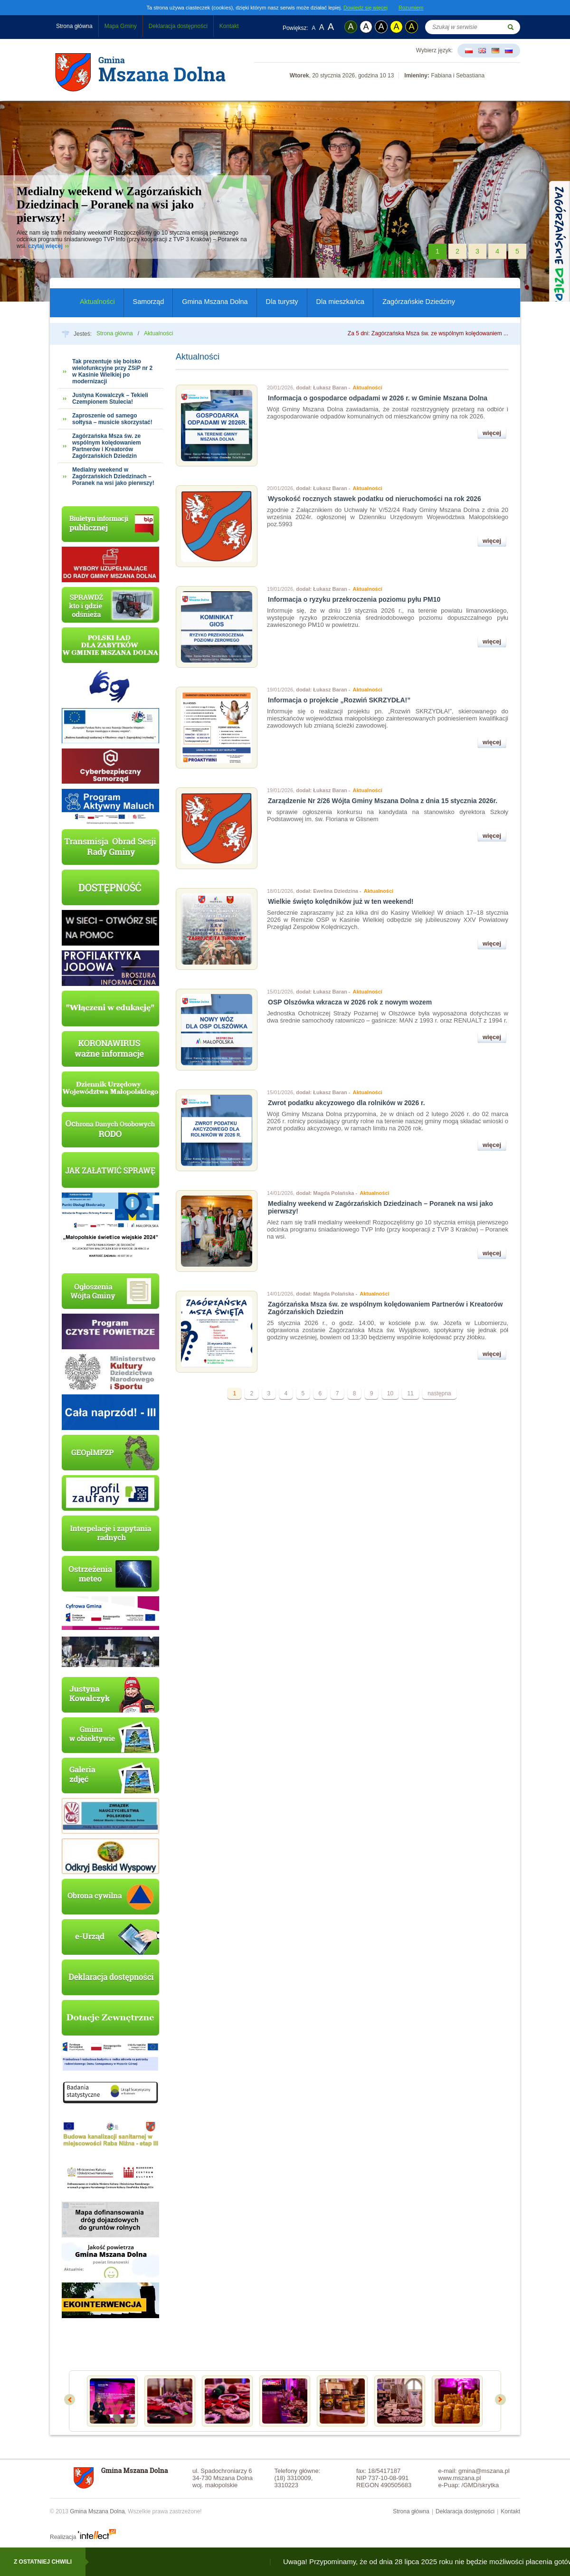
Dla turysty (282, 301)
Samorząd (148, 301)
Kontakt (229, 26)
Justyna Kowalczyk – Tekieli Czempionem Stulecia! (110, 398)
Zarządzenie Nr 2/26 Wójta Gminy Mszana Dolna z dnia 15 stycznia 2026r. (382, 801)
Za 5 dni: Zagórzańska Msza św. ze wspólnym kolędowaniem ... (428, 333)
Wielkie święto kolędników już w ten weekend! (340, 901)
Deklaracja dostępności (178, 26)
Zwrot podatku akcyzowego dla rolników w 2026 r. (346, 1103)
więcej (492, 432)
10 (390, 1393)
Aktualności (97, 301)
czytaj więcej (45, 246)
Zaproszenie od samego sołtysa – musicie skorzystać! (112, 419)
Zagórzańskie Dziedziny (418, 301)
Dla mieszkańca (340, 301)
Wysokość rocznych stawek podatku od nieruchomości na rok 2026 (374, 498)
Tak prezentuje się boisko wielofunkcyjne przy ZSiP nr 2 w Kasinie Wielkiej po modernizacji (112, 371)
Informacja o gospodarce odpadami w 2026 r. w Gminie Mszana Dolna (377, 398)
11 (410, 1393)
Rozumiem (411, 7)
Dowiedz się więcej (365, 7)
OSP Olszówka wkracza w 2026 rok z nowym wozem (350, 1002)
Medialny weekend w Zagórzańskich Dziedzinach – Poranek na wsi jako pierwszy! (109, 204)
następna (439, 1393)
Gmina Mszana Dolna (214, 301)
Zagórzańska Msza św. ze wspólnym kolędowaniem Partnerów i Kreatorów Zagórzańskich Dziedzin (106, 446)
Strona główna (74, 26)
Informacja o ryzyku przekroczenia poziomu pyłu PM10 (354, 599)
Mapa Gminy (120, 26)
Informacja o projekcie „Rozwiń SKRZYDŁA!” (339, 700)
